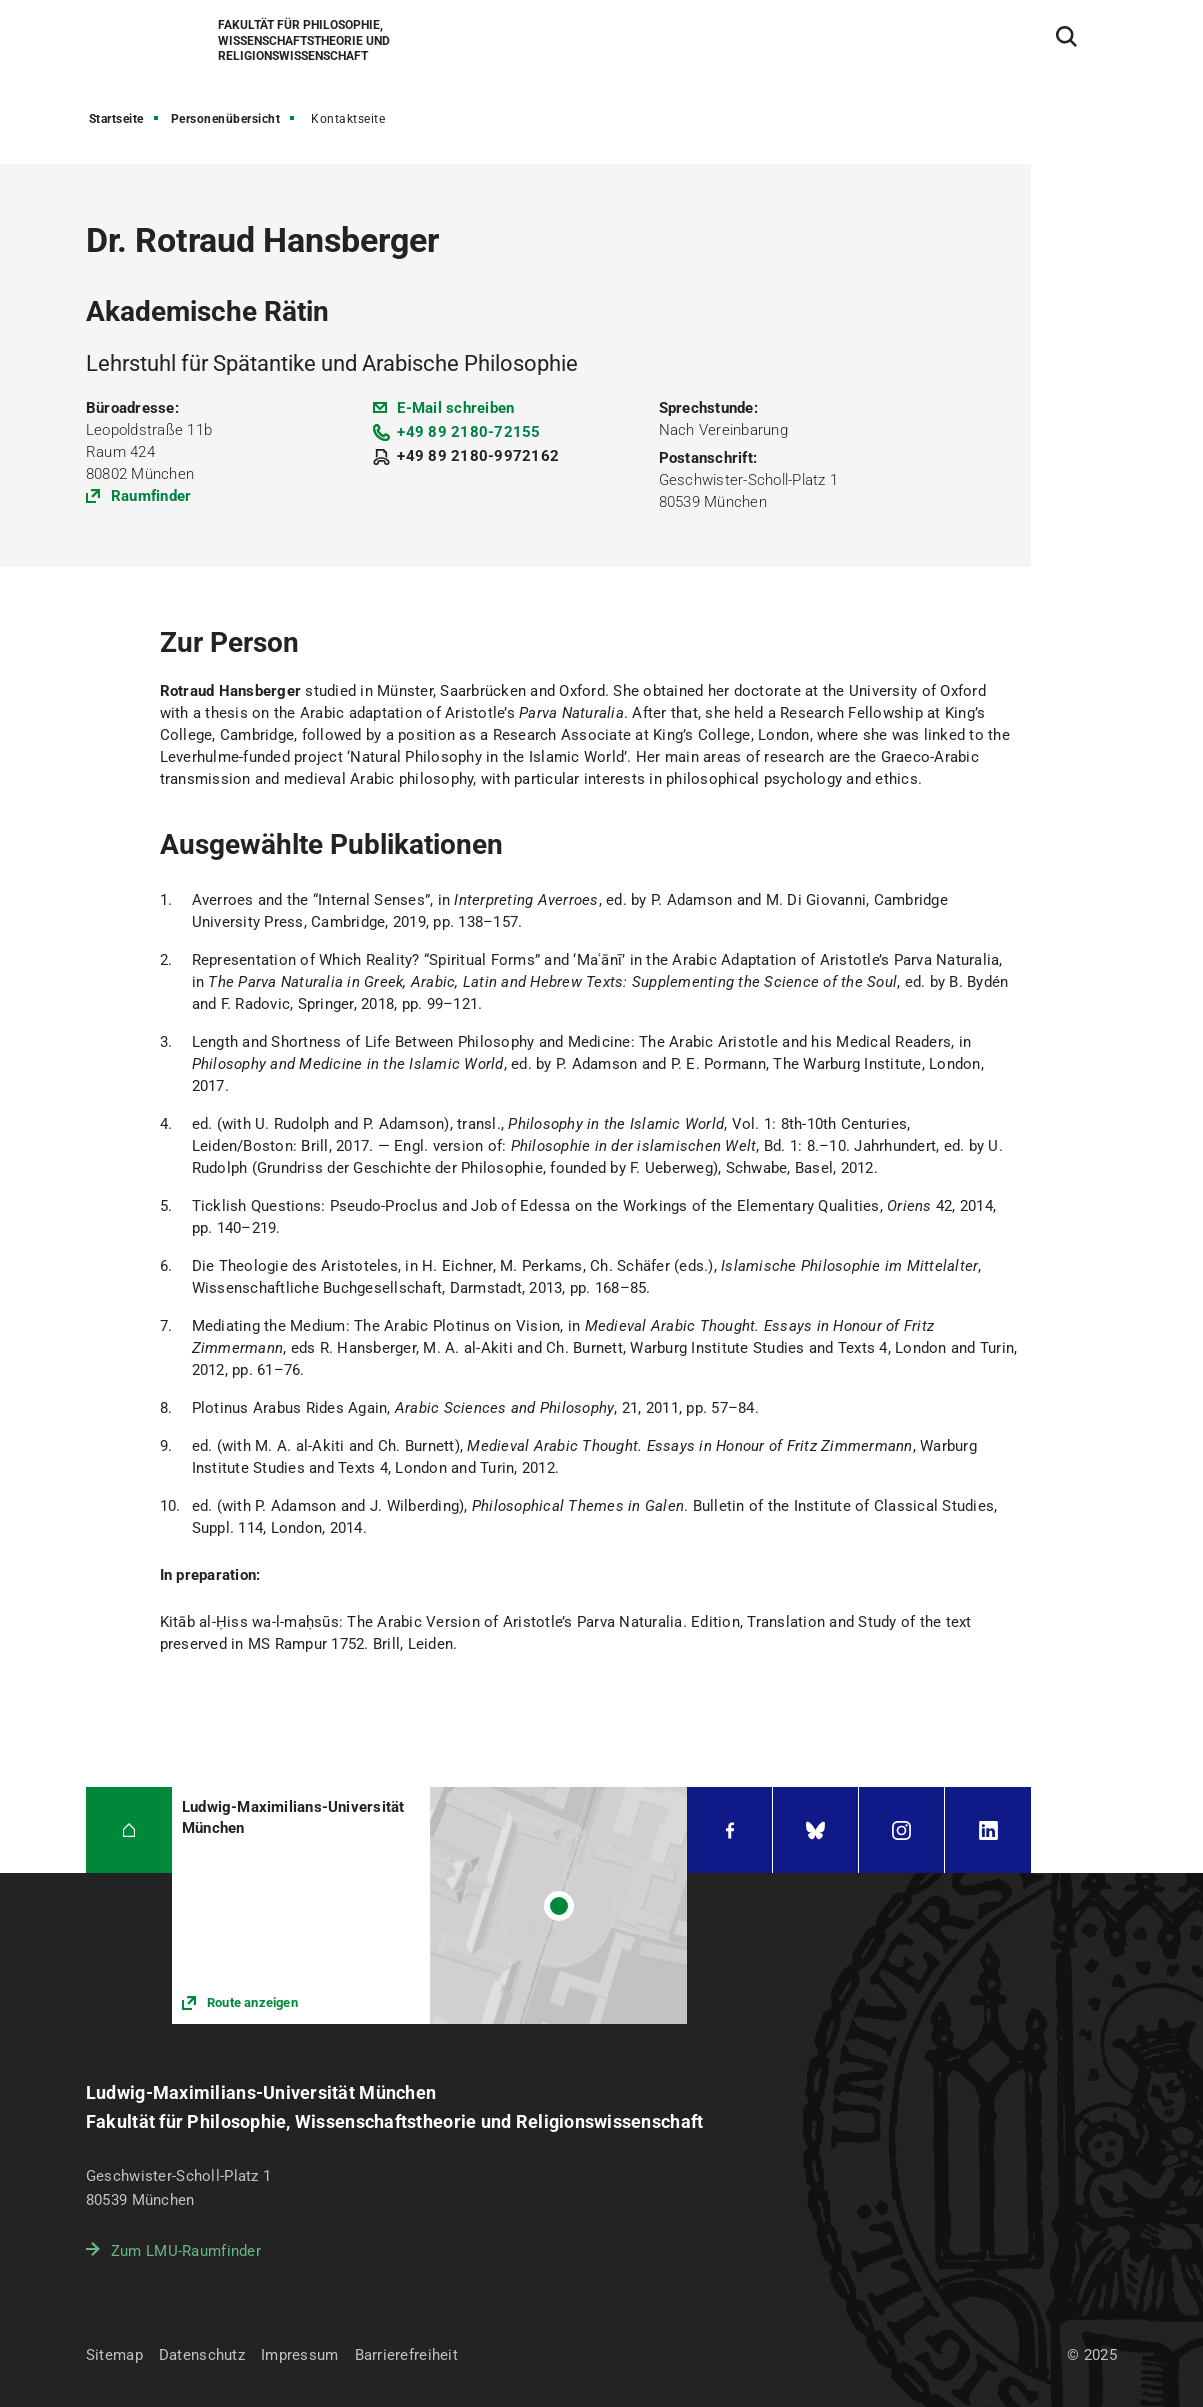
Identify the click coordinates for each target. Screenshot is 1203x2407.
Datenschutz (202, 2355)
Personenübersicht (226, 119)
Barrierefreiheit (406, 2355)
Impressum (300, 2355)
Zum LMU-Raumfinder (186, 2251)
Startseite (116, 119)
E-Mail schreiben (455, 408)
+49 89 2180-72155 (468, 432)
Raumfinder (151, 496)
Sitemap (114, 2355)
